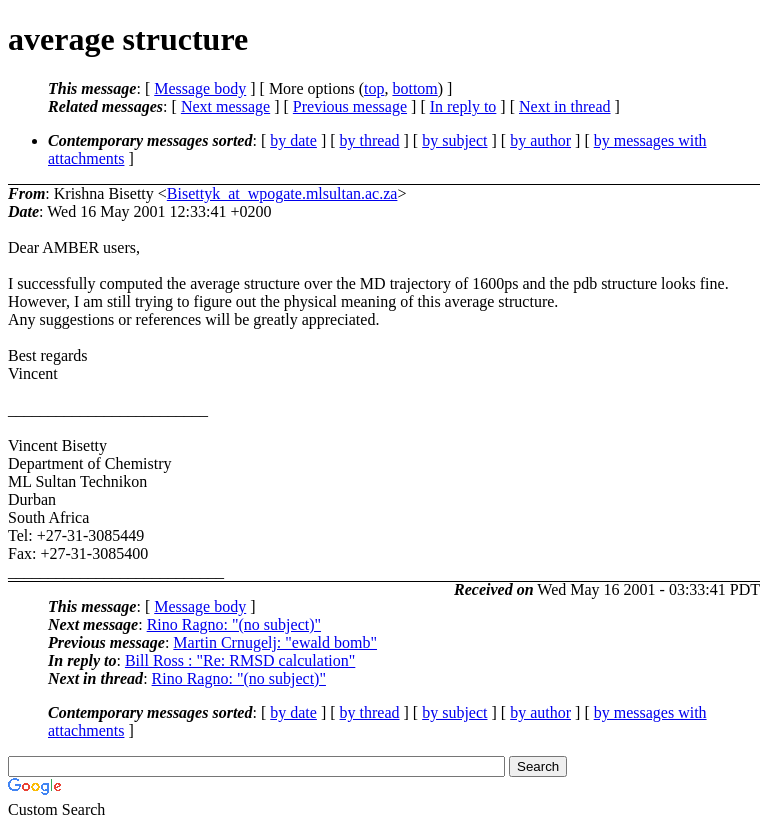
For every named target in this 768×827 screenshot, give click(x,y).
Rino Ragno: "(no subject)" (234, 624)
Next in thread (565, 106)
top (374, 88)
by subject (454, 140)
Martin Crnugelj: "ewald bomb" (275, 642)
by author (540, 140)
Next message (225, 106)
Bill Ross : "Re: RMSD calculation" (240, 660)
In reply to (463, 106)
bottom (414, 88)
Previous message (350, 106)
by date (293, 140)
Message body (200, 88)
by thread (370, 140)
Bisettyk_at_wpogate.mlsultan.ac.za (282, 193)
